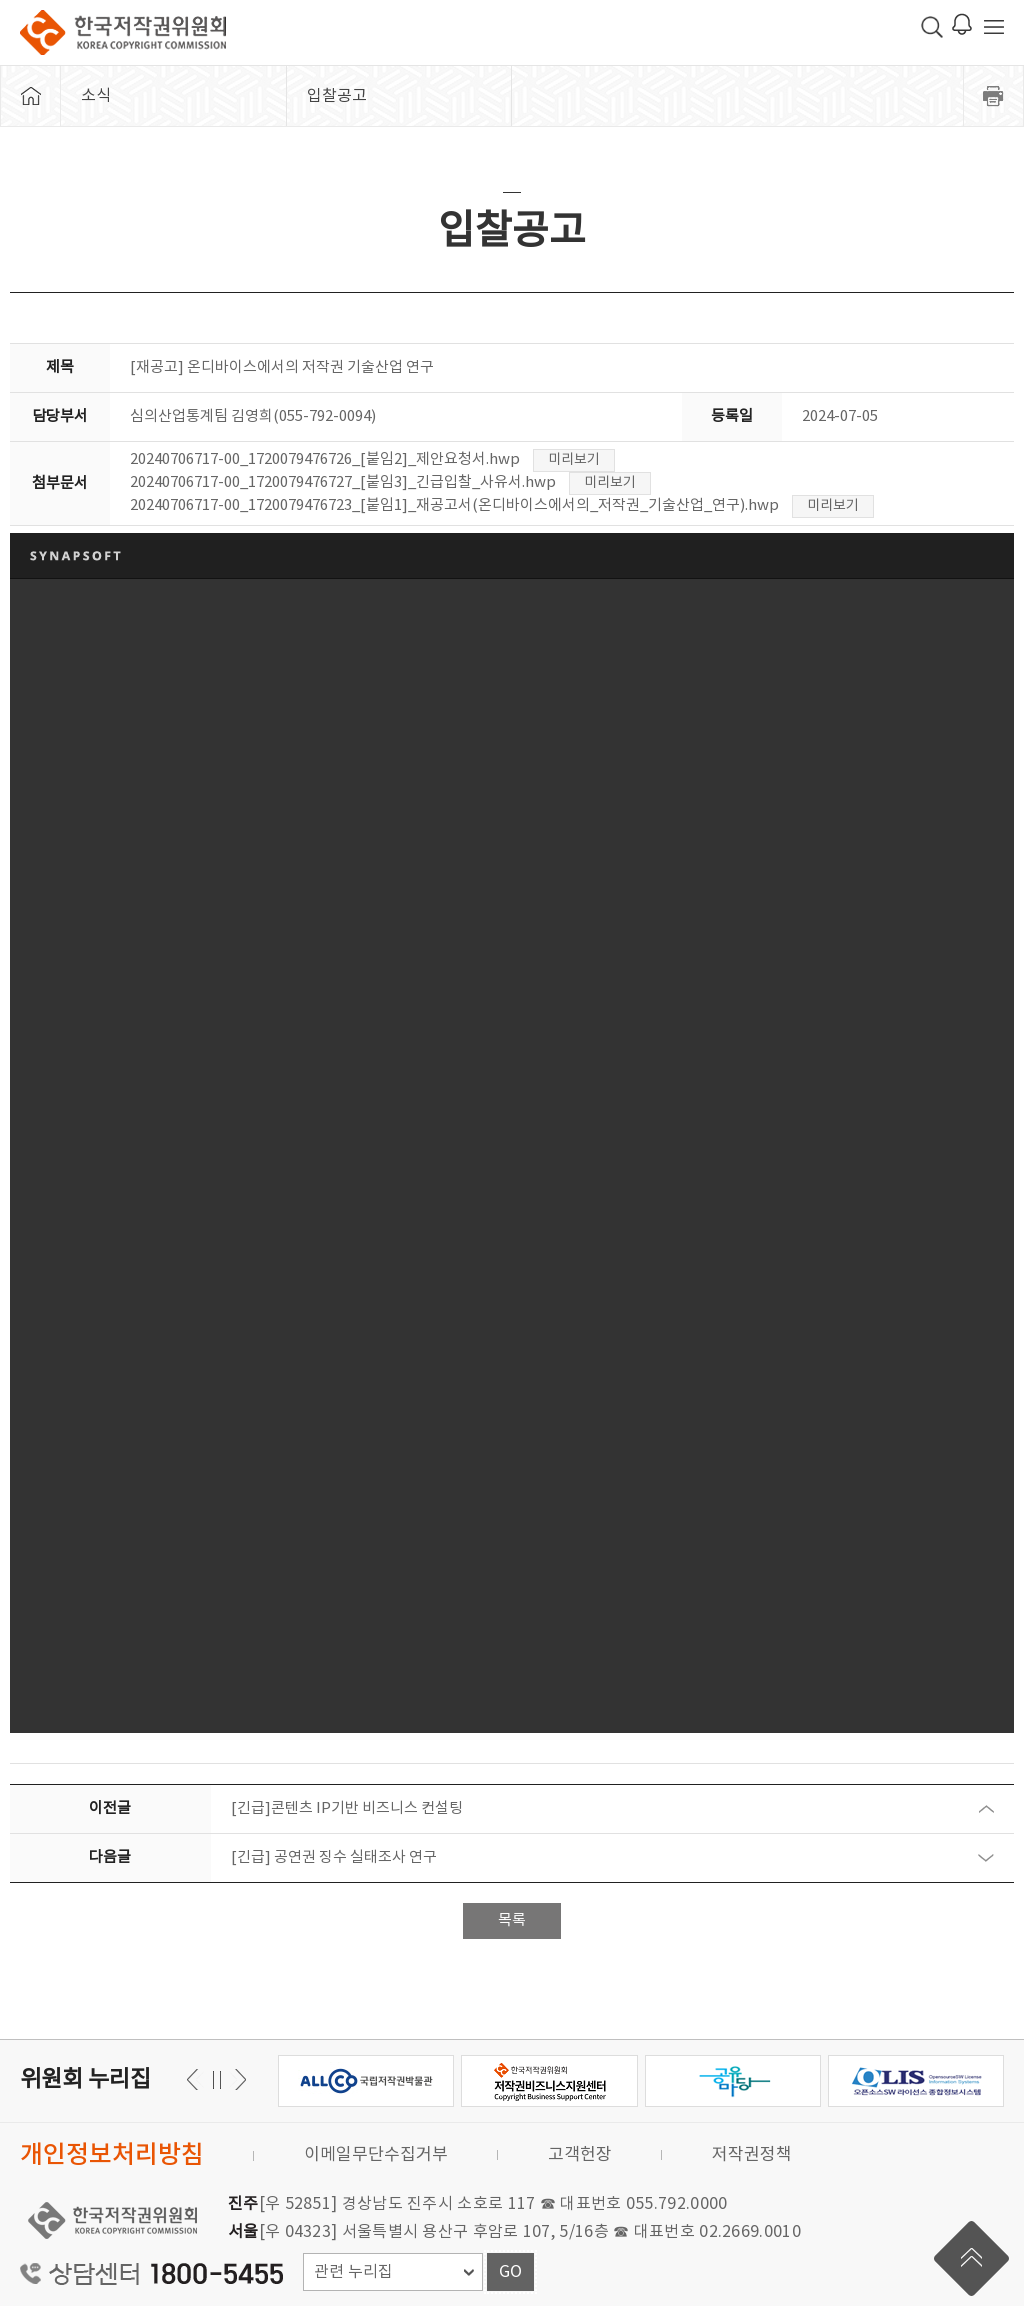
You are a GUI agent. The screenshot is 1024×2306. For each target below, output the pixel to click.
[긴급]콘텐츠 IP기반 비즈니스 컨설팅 (347, 1808)
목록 (512, 1920)
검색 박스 (932, 27)
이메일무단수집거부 (376, 2155)
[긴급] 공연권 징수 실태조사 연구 (334, 1857)
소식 (96, 96)
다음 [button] (195, 2079)
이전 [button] (237, 2079)
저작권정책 (752, 2155)
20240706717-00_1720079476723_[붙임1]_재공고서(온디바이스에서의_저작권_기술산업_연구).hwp (454, 505)
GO (510, 2272)
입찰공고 (337, 96)
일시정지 (216, 2079)
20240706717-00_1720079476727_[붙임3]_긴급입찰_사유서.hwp (343, 482)
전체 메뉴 (994, 27)
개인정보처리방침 (112, 2155)
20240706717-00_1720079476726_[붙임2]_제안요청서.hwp (325, 459)
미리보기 (574, 460)
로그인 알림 (962, 24)
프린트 (994, 96)
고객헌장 (580, 2155)
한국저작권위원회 (123, 32)
